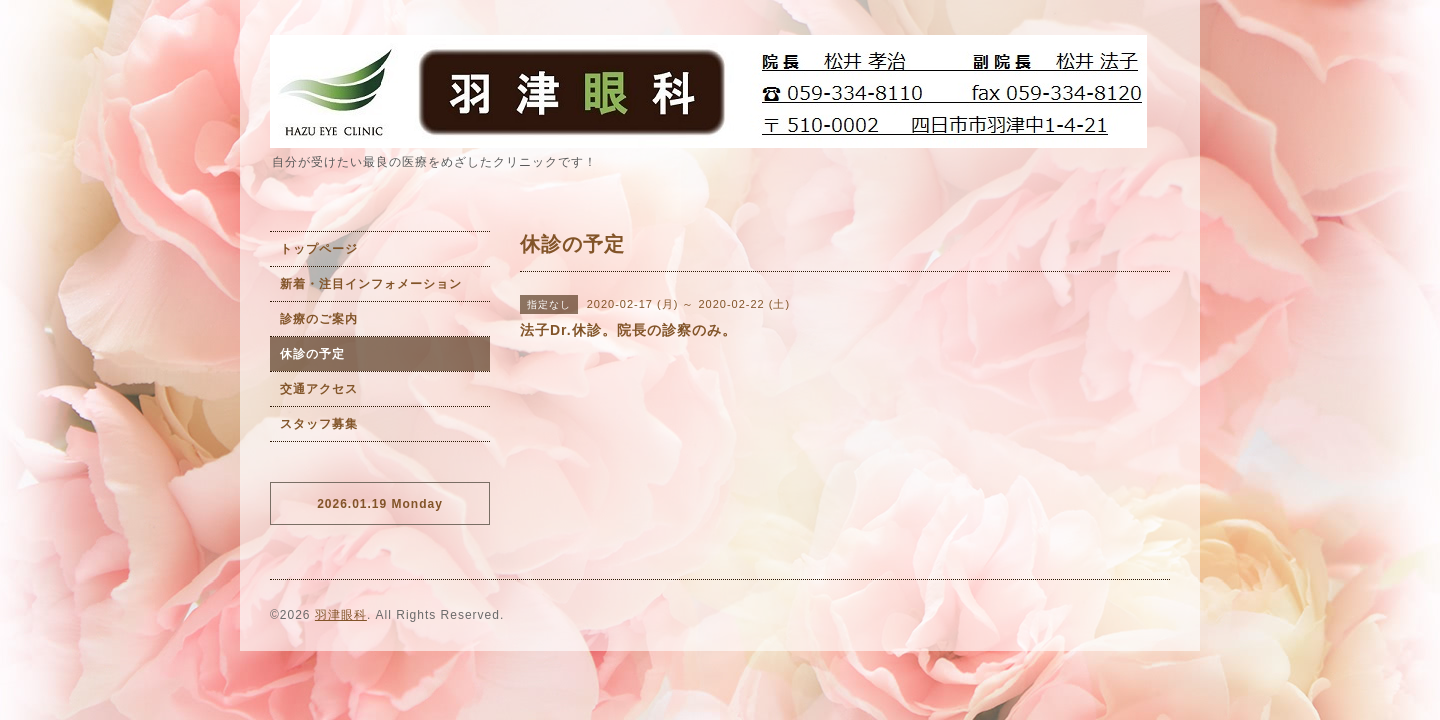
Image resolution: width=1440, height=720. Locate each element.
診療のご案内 (319, 319)
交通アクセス (319, 389)
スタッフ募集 (319, 424)
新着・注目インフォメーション (371, 284)
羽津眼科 (341, 615)
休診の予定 (312, 354)
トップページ (319, 249)
